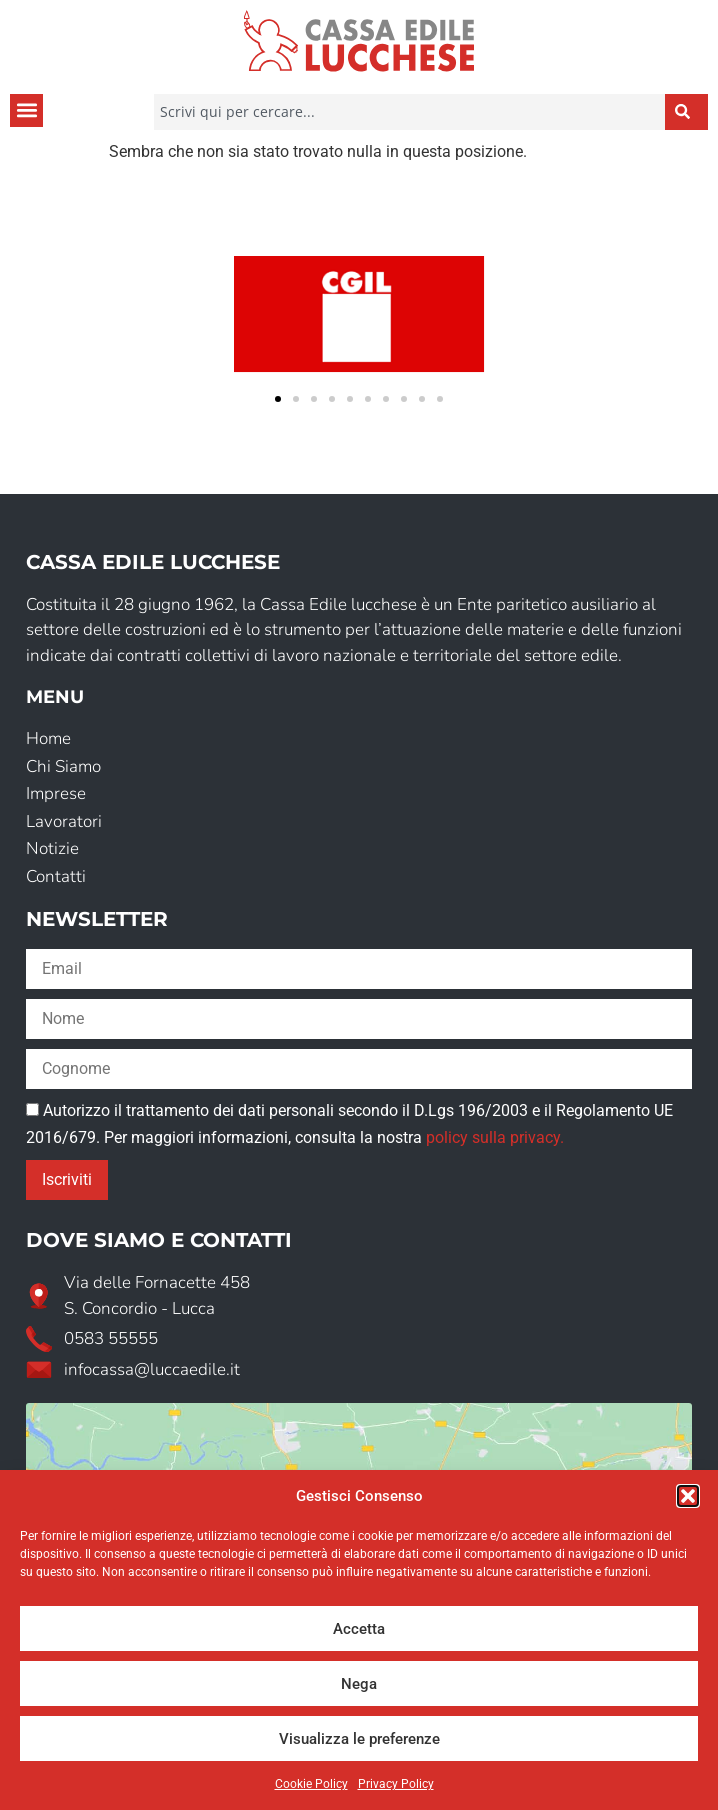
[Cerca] (686, 112)
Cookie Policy (311, 1784)
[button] (688, 1496)
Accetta (359, 1629)
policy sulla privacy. (495, 1137)
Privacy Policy (396, 1784)
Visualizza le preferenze (359, 1739)
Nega (359, 1684)
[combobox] (409, 112)
